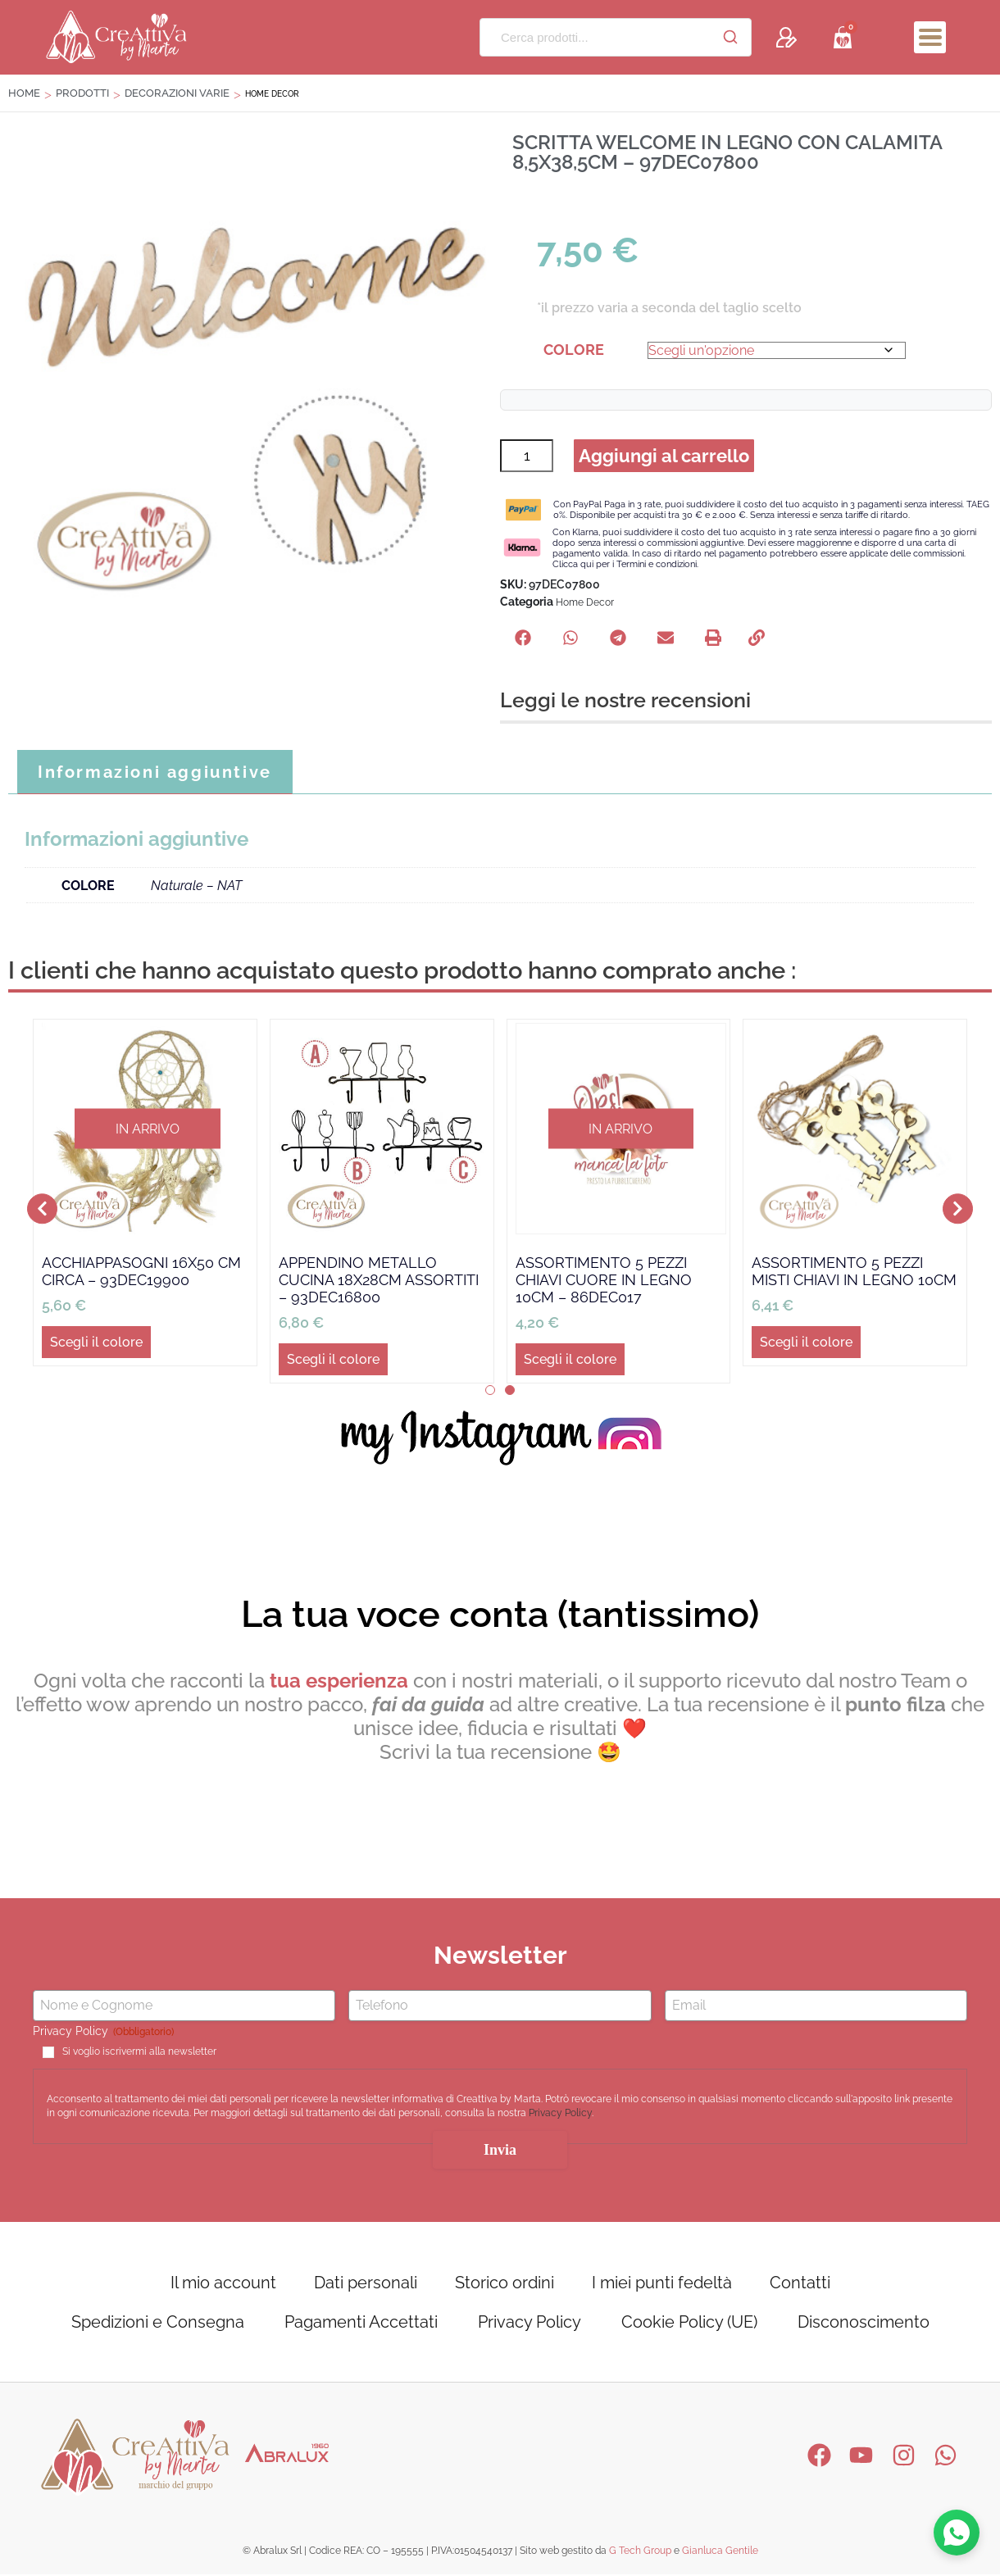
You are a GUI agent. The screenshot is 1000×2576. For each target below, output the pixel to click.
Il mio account (223, 2284)
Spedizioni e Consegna (157, 2323)
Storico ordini (504, 2284)
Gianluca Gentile (720, 2552)
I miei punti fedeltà (662, 2284)
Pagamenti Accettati (361, 2323)
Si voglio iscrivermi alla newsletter (139, 2053)
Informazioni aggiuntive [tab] (155, 774)
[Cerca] (730, 36)
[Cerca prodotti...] (595, 37)
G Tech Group (640, 2552)
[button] (523, 639)
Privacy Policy (560, 2115)
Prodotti (82, 93)
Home (24, 93)
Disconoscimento (864, 2323)
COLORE (573, 349)
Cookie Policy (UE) (689, 2323)
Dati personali (365, 2284)
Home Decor (585, 604)
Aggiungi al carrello (665, 456)
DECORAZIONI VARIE (177, 93)
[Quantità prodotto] (526, 456)
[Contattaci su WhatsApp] (956, 2532)
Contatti (800, 2284)
